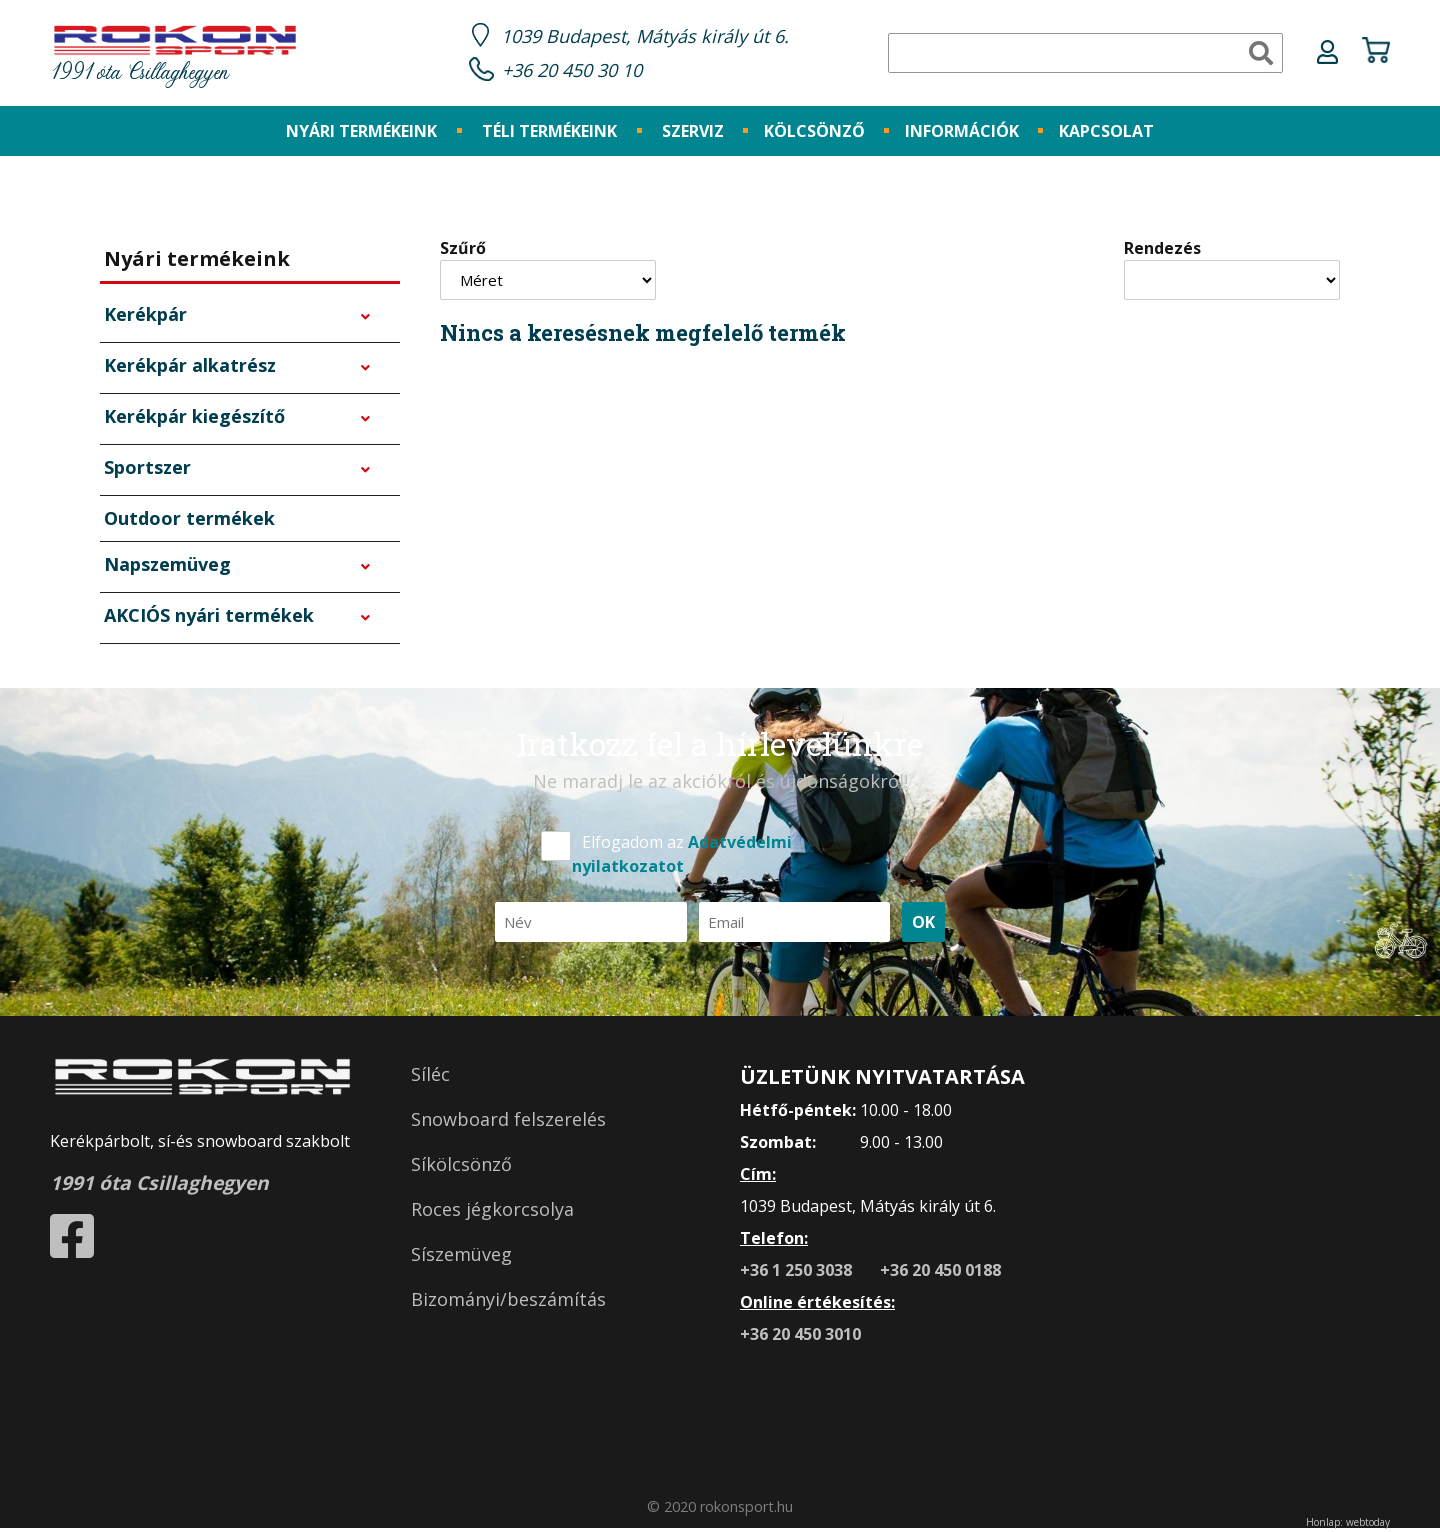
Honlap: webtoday (1348, 1525)
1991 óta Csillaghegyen (175, 57)
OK (923, 925)
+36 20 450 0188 (940, 1273)
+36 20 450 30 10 (578, 71)
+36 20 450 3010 (800, 1337)
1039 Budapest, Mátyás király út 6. (655, 37)
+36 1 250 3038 (798, 1273)
